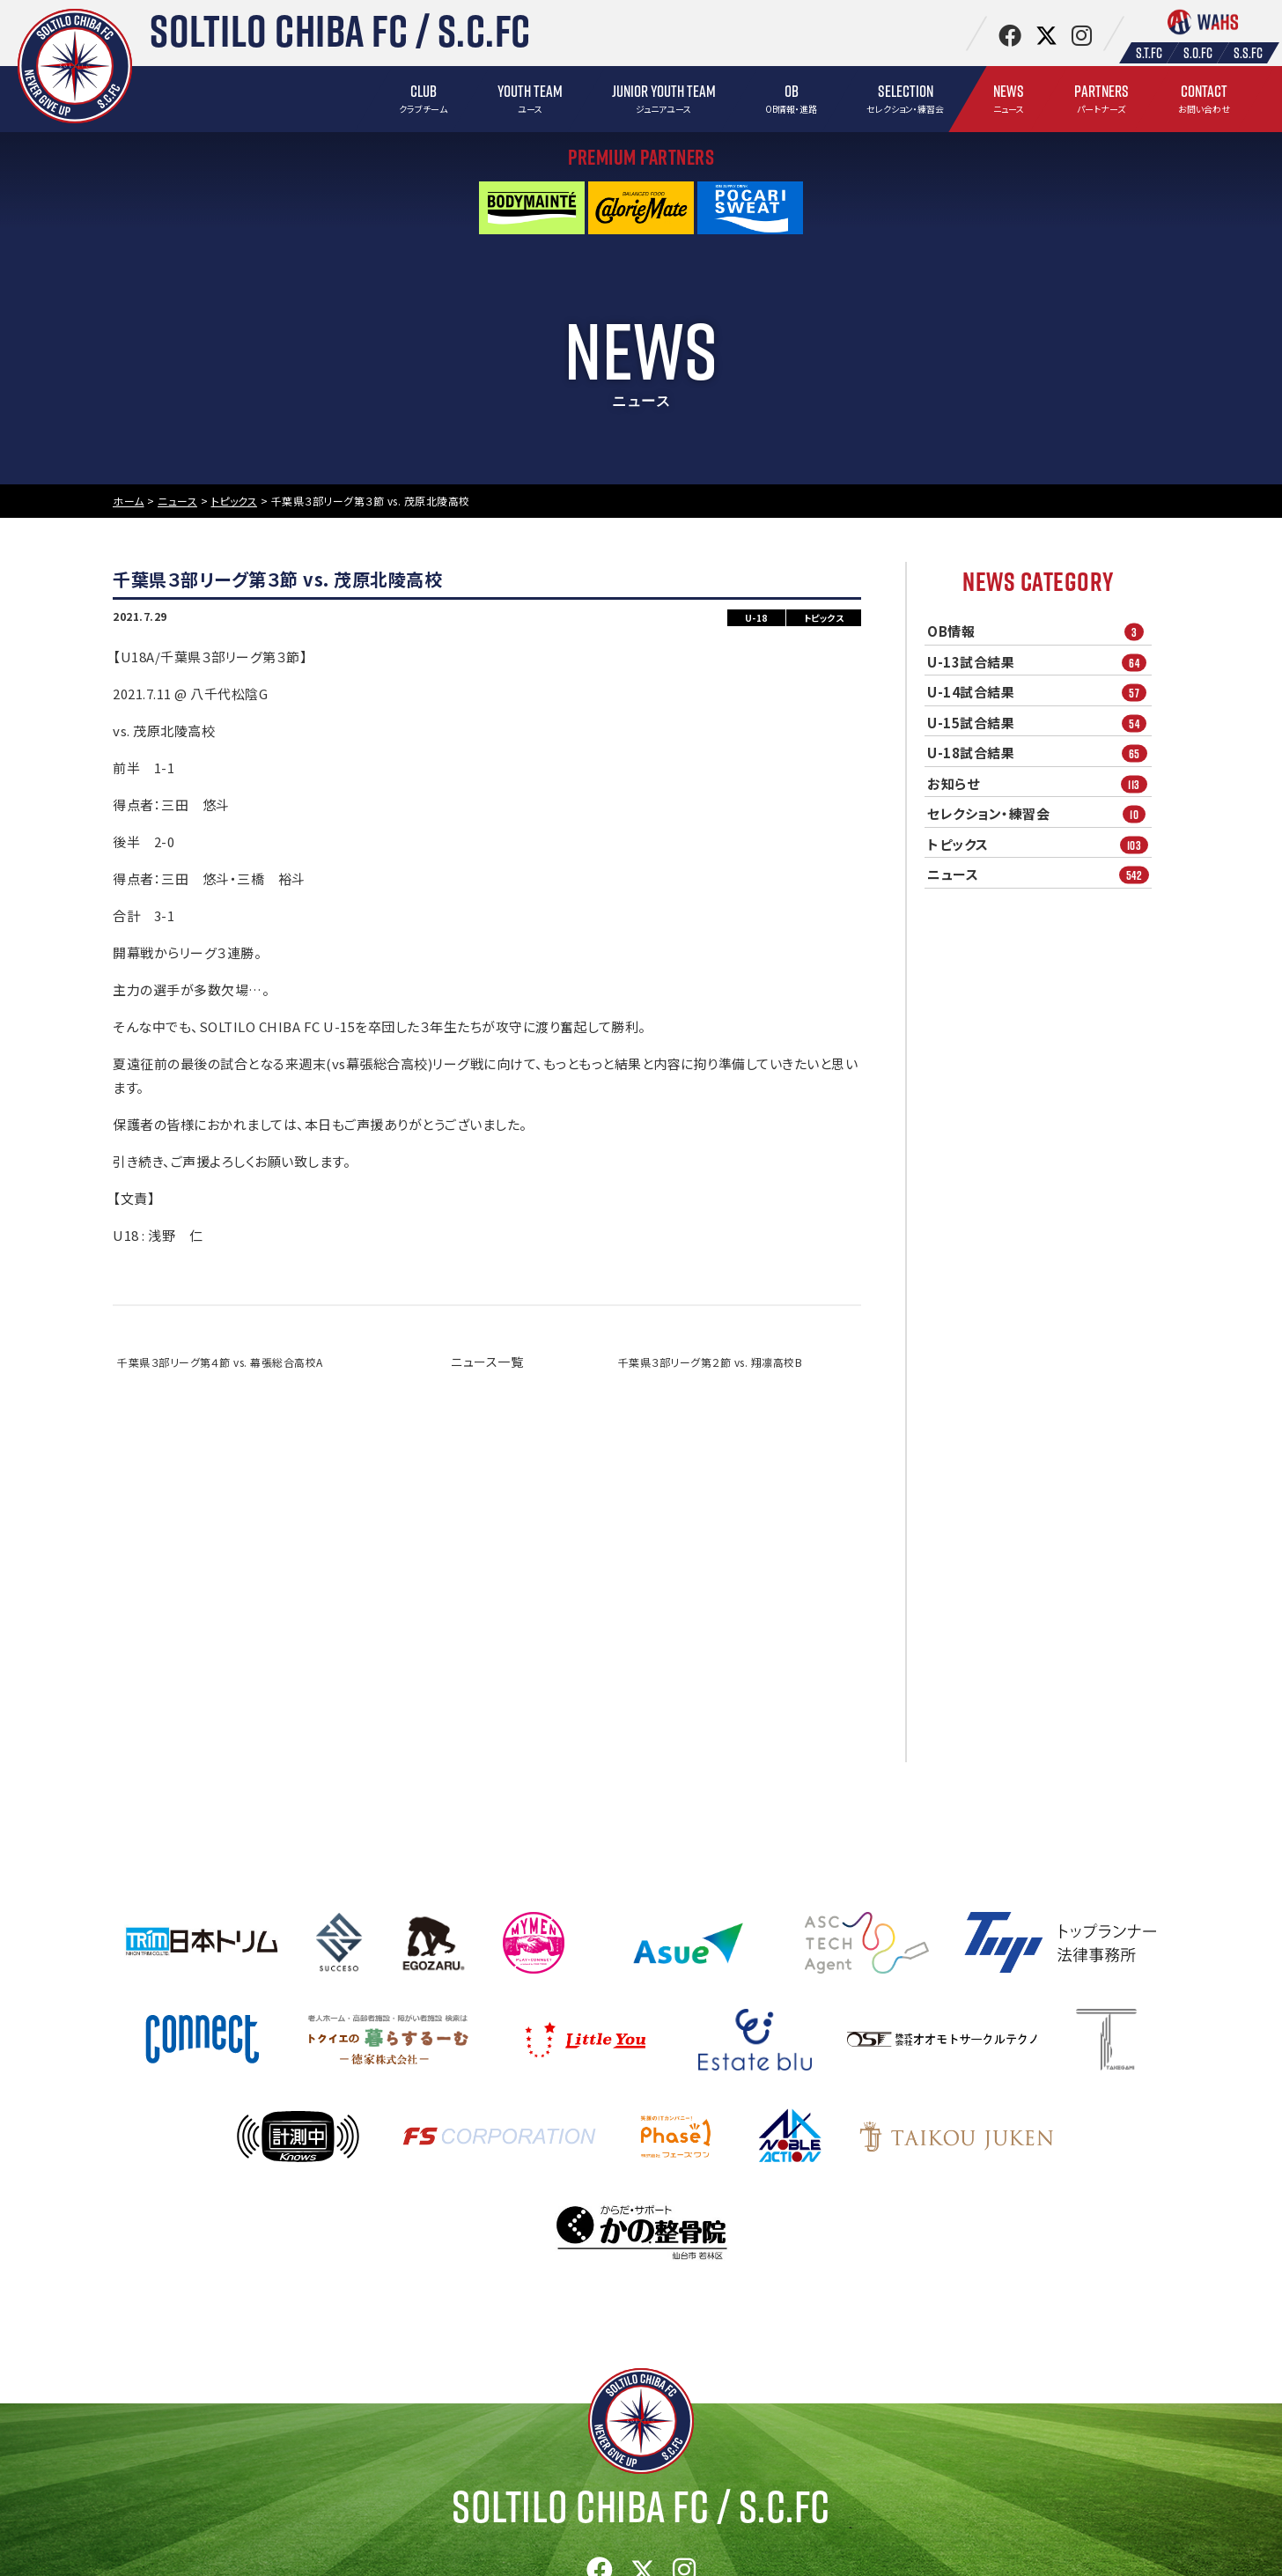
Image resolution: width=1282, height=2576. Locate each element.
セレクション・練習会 (1039, 814)
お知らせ (1039, 783)
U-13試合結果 (1039, 662)
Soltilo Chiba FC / (641, 2506)
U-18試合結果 (1039, 753)
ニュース (1039, 875)
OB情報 (1039, 632)
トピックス (1039, 844)
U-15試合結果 (1039, 722)
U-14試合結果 (1039, 693)
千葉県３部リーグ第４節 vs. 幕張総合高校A (220, 1361)
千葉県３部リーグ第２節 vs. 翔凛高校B (710, 1361)
